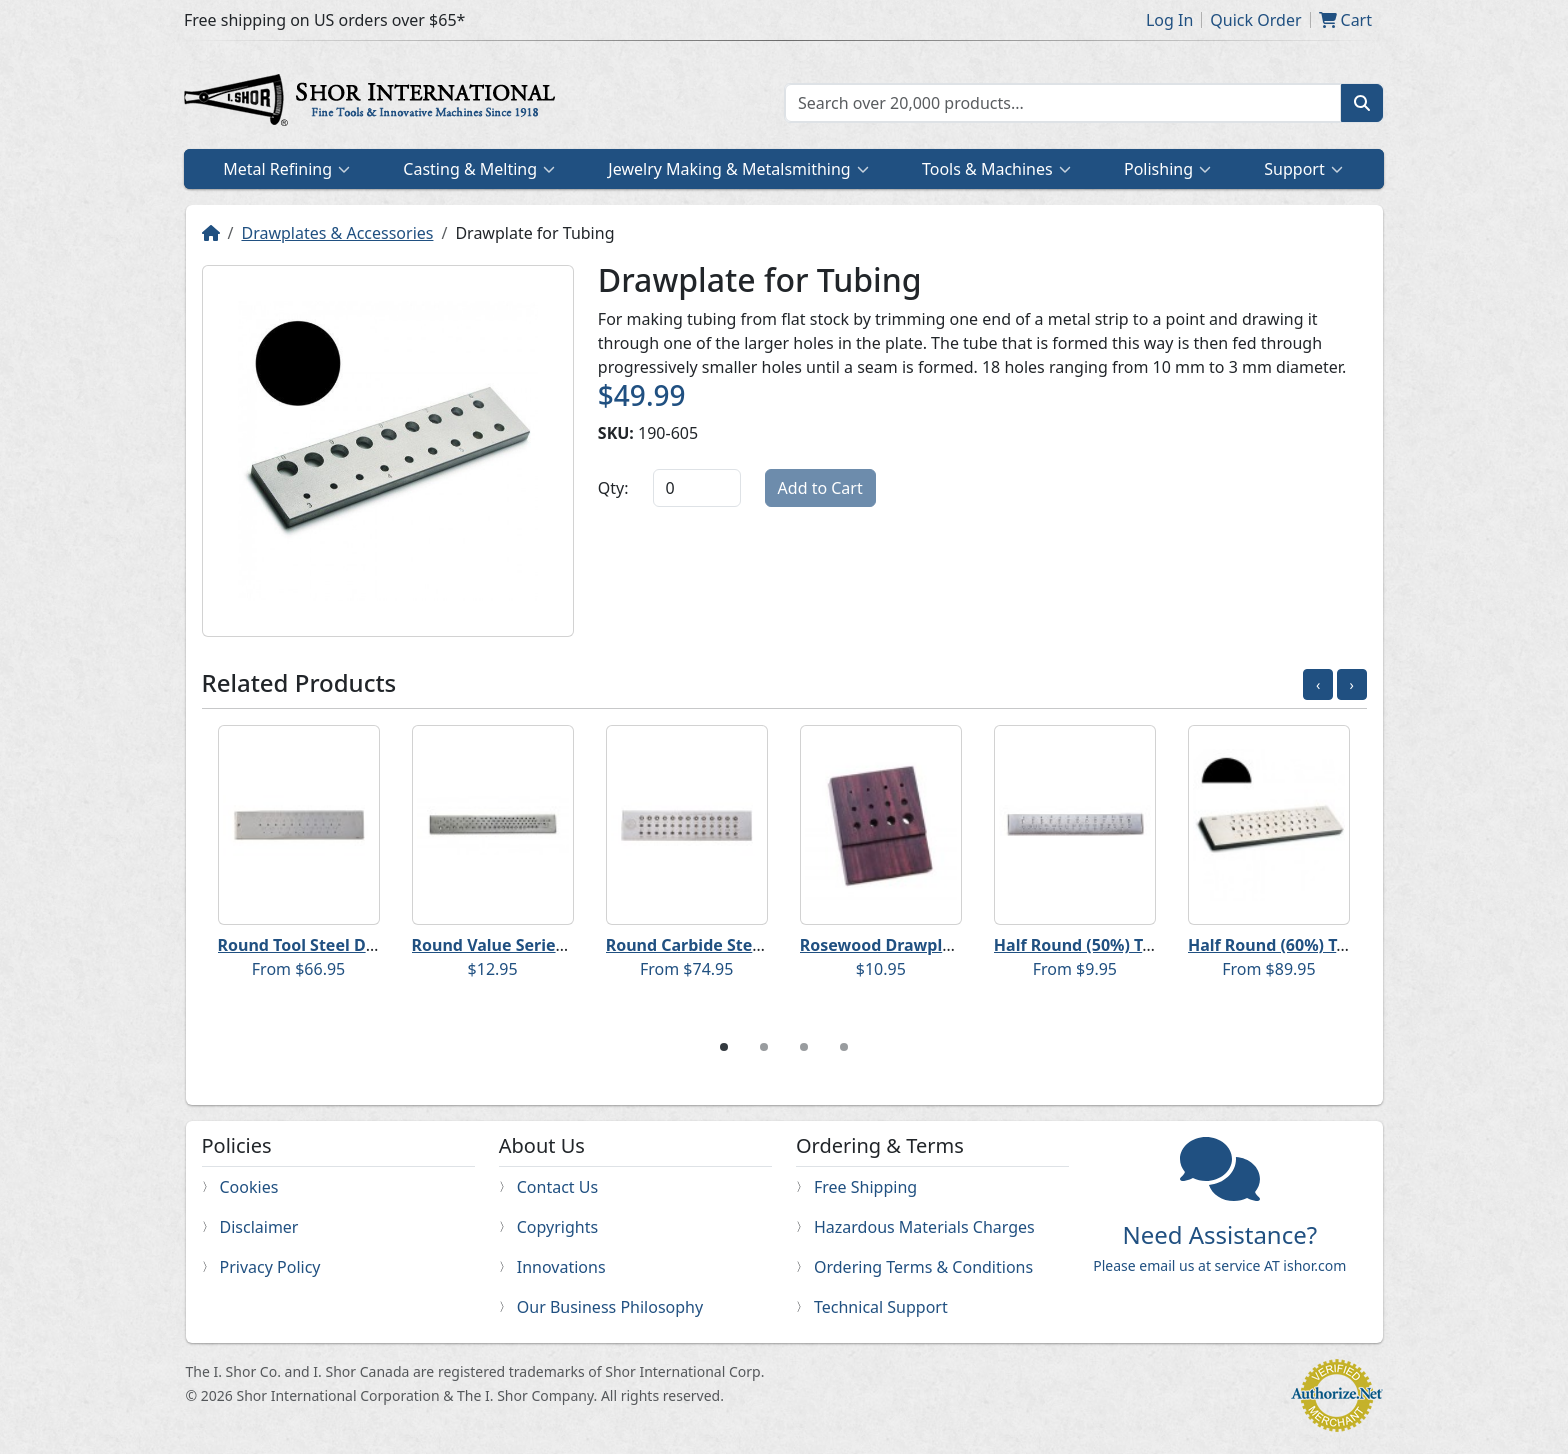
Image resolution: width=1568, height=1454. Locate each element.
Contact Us (557, 1187)
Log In (1169, 20)
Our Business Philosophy (610, 1307)
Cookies (249, 1187)
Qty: (613, 488)
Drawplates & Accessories (337, 233)
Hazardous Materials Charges (924, 1227)
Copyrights (557, 1227)
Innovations (561, 1267)
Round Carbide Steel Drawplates (734, 945)
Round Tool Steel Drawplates (331, 945)
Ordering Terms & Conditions (923, 1267)
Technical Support (881, 1307)
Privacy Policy (270, 1267)
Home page (374, 103)
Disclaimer (259, 1227)
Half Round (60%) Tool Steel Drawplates (1344, 945)
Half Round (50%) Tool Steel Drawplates (1150, 945)
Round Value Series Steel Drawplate (553, 945)
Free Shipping (865, 1187)
